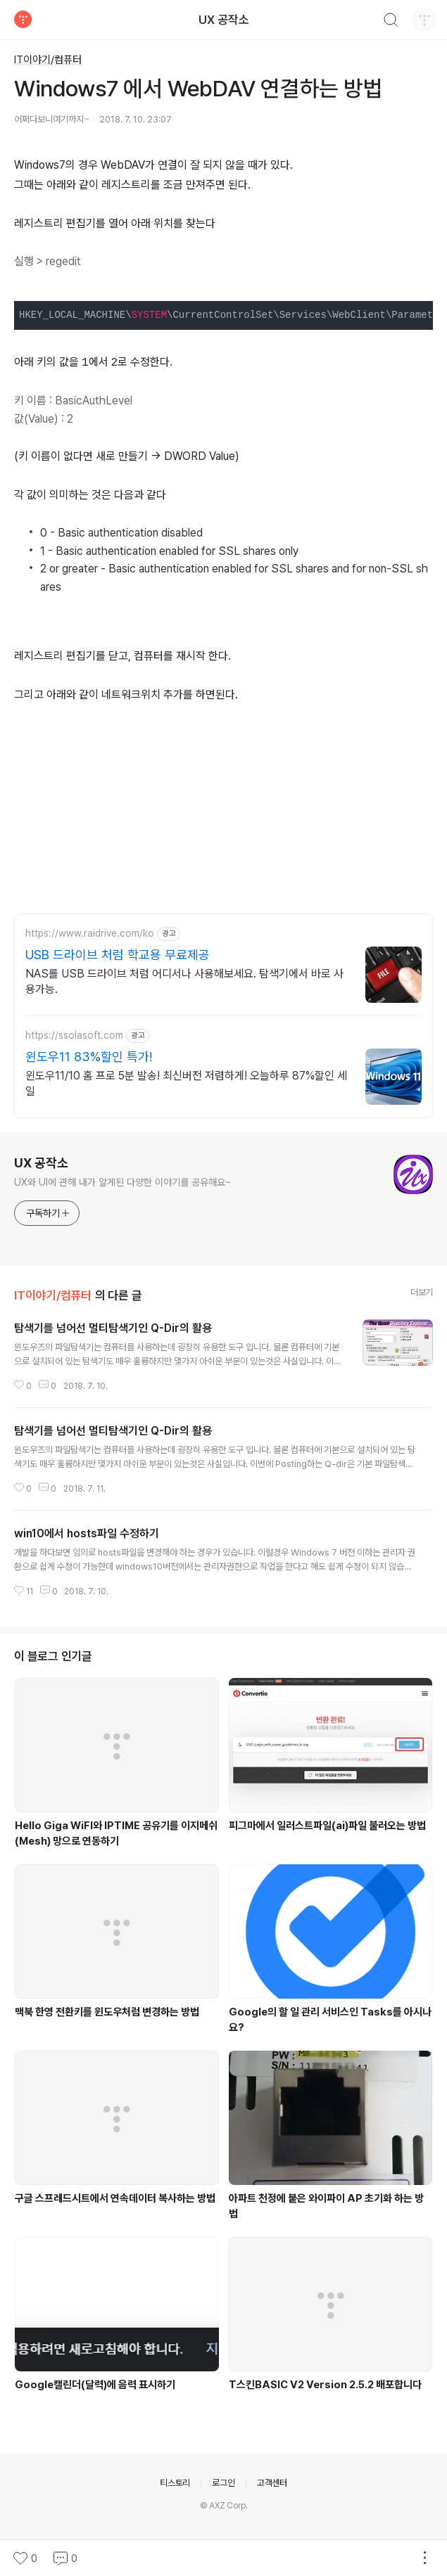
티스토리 (175, 2483)
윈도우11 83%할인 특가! (88, 1056)
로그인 (223, 2483)
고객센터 (272, 2483)
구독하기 (48, 1213)
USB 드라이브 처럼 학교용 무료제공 (117, 954)
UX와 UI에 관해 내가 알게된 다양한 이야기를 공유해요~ (122, 1182)
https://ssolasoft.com (74, 1035)
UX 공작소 (224, 20)
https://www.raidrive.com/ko (89, 933)
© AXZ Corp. (224, 2506)
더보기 (421, 1292)
